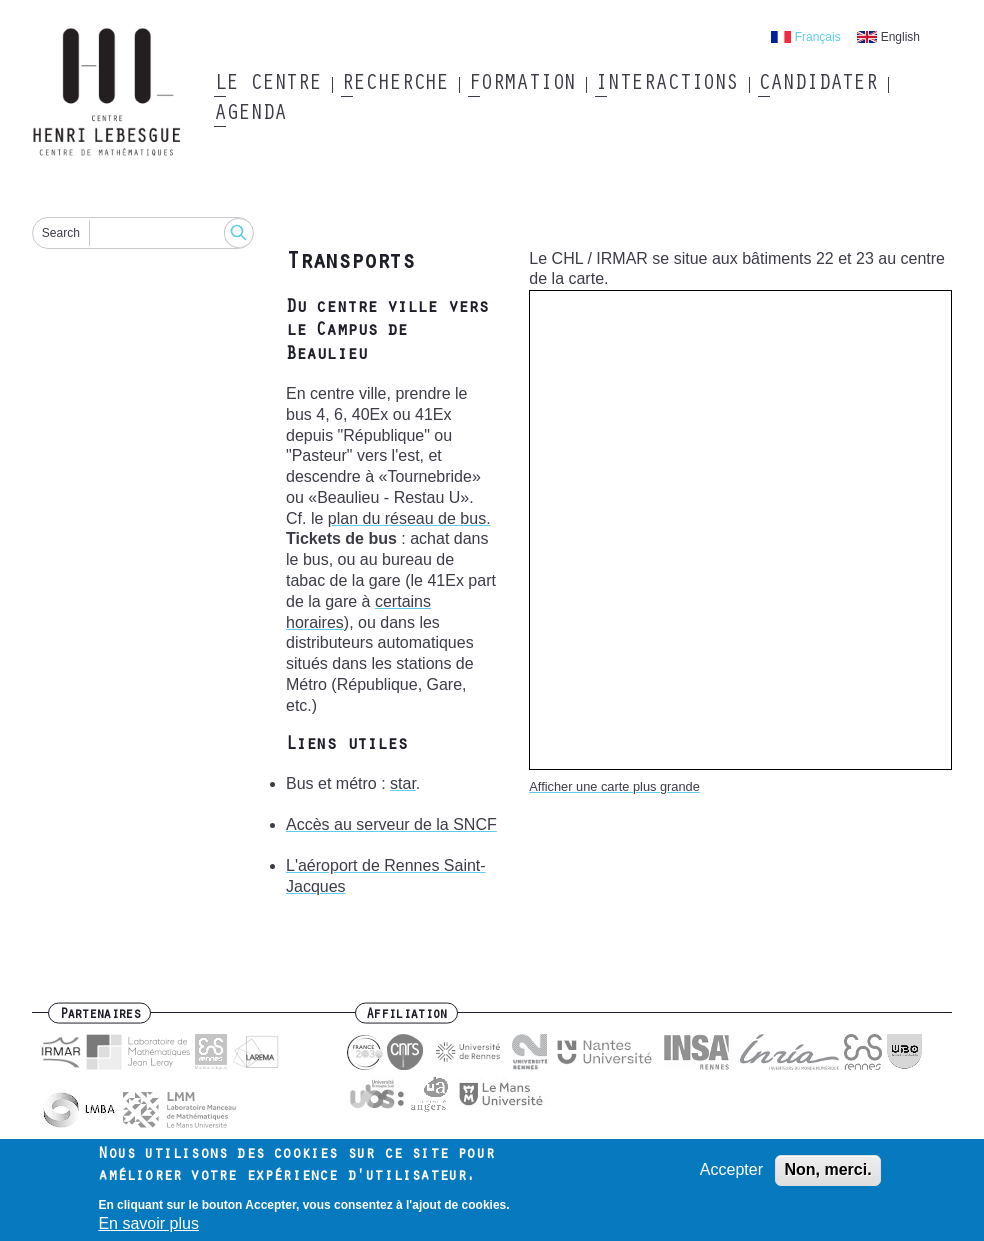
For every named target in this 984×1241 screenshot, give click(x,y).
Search (61, 233)
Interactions (666, 85)
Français (818, 37)
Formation (521, 85)
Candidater (817, 85)
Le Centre (267, 85)
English (900, 37)
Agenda (249, 115)
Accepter (731, 1175)
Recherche (394, 85)
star (403, 783)
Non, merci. (827, 1175)
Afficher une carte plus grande (614, 786)
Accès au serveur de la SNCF (391, 824)
